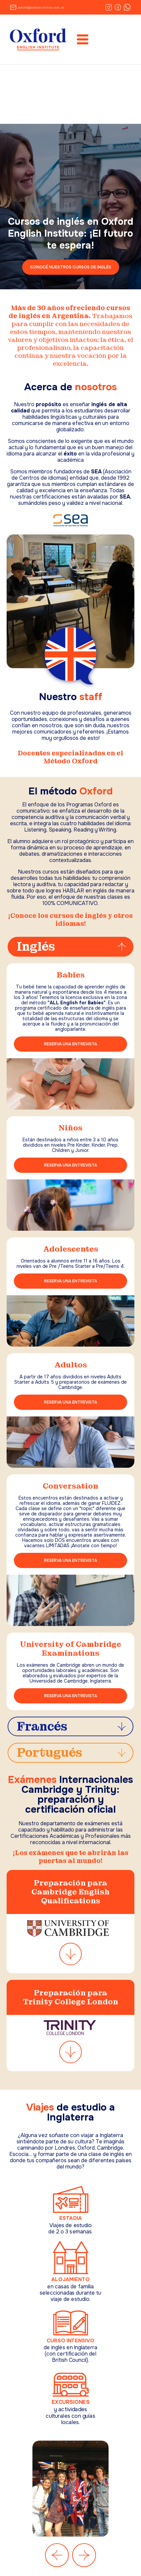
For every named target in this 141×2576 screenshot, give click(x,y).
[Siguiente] (84, 2555)
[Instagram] (109, 7)
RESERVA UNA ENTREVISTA (70, 1044)
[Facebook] (118, 7)
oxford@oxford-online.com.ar (41, 7)
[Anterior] (57, 2555)
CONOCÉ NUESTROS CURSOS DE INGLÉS (70, 267)
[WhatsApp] (127, 7)
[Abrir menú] (82, 39)
